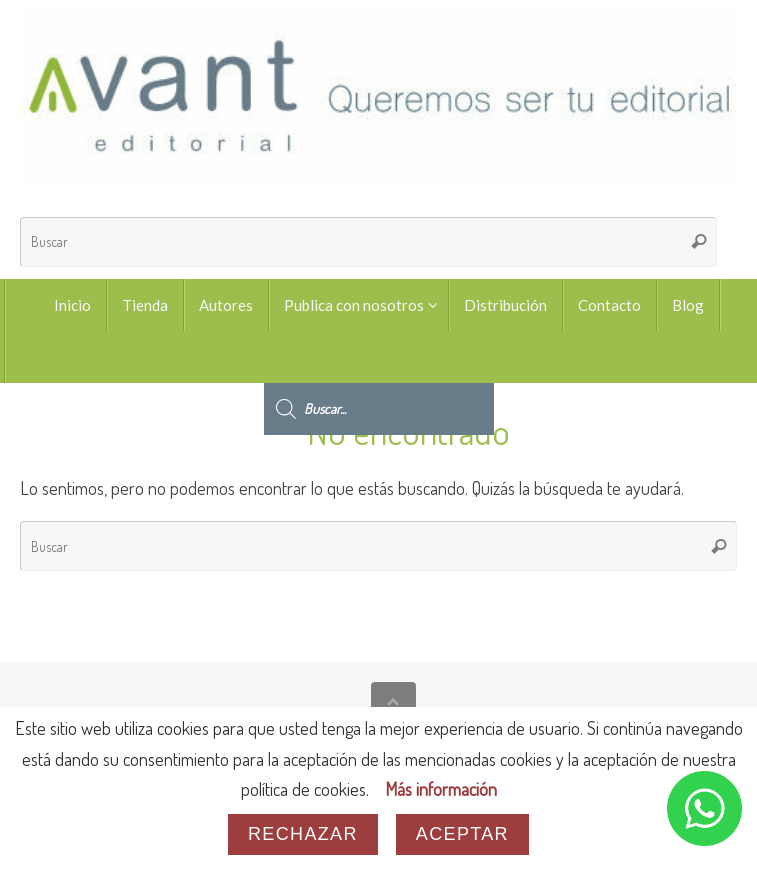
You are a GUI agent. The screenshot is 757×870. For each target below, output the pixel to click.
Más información (441, 789)
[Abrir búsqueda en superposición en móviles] (379, 357)
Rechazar (303, 834)
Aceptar (462, 834)
